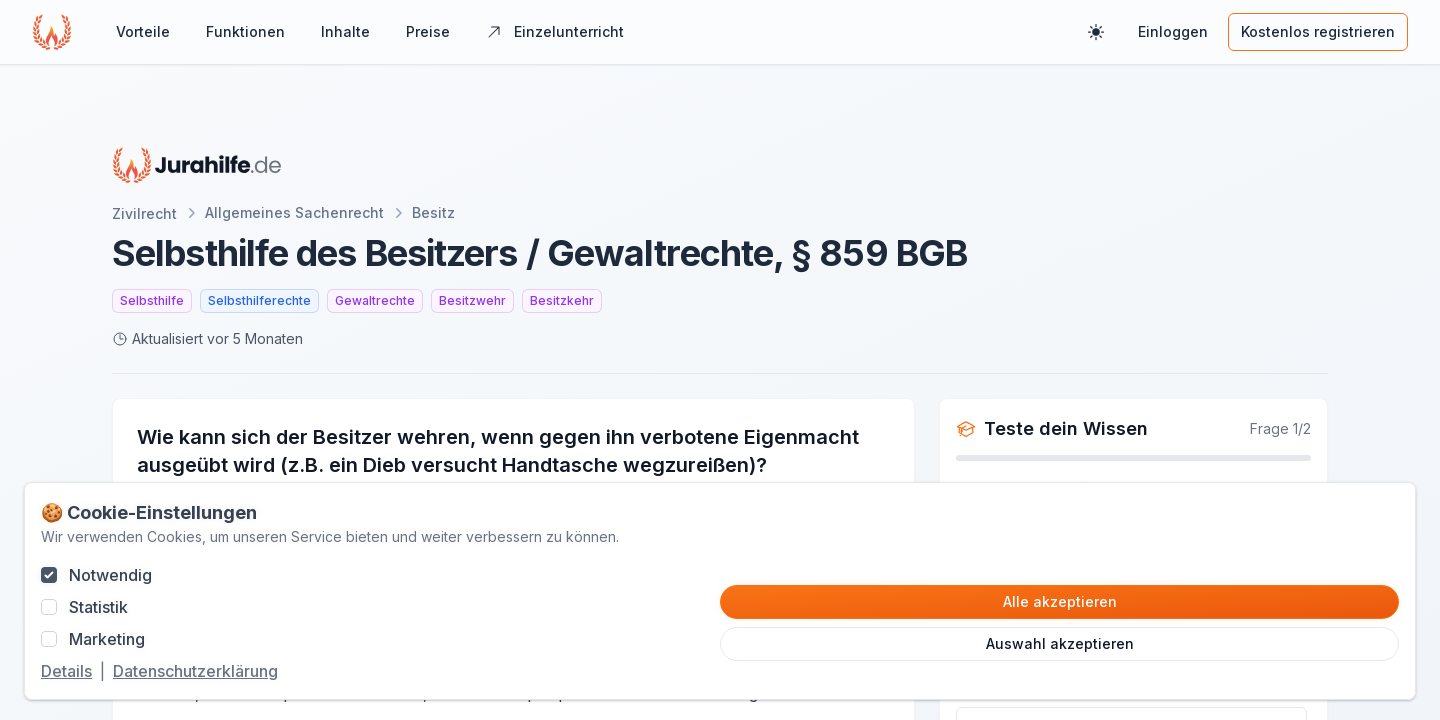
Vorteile (143, 31)
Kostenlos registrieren (1318, 31)
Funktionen (245, 31)
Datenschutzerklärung (195, 671)
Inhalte (345, 31)
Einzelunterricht (555, 31)
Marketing (107, 639)
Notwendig (110, 575)
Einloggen (1173, 31)
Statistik (98, 607)
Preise (428, 31)
